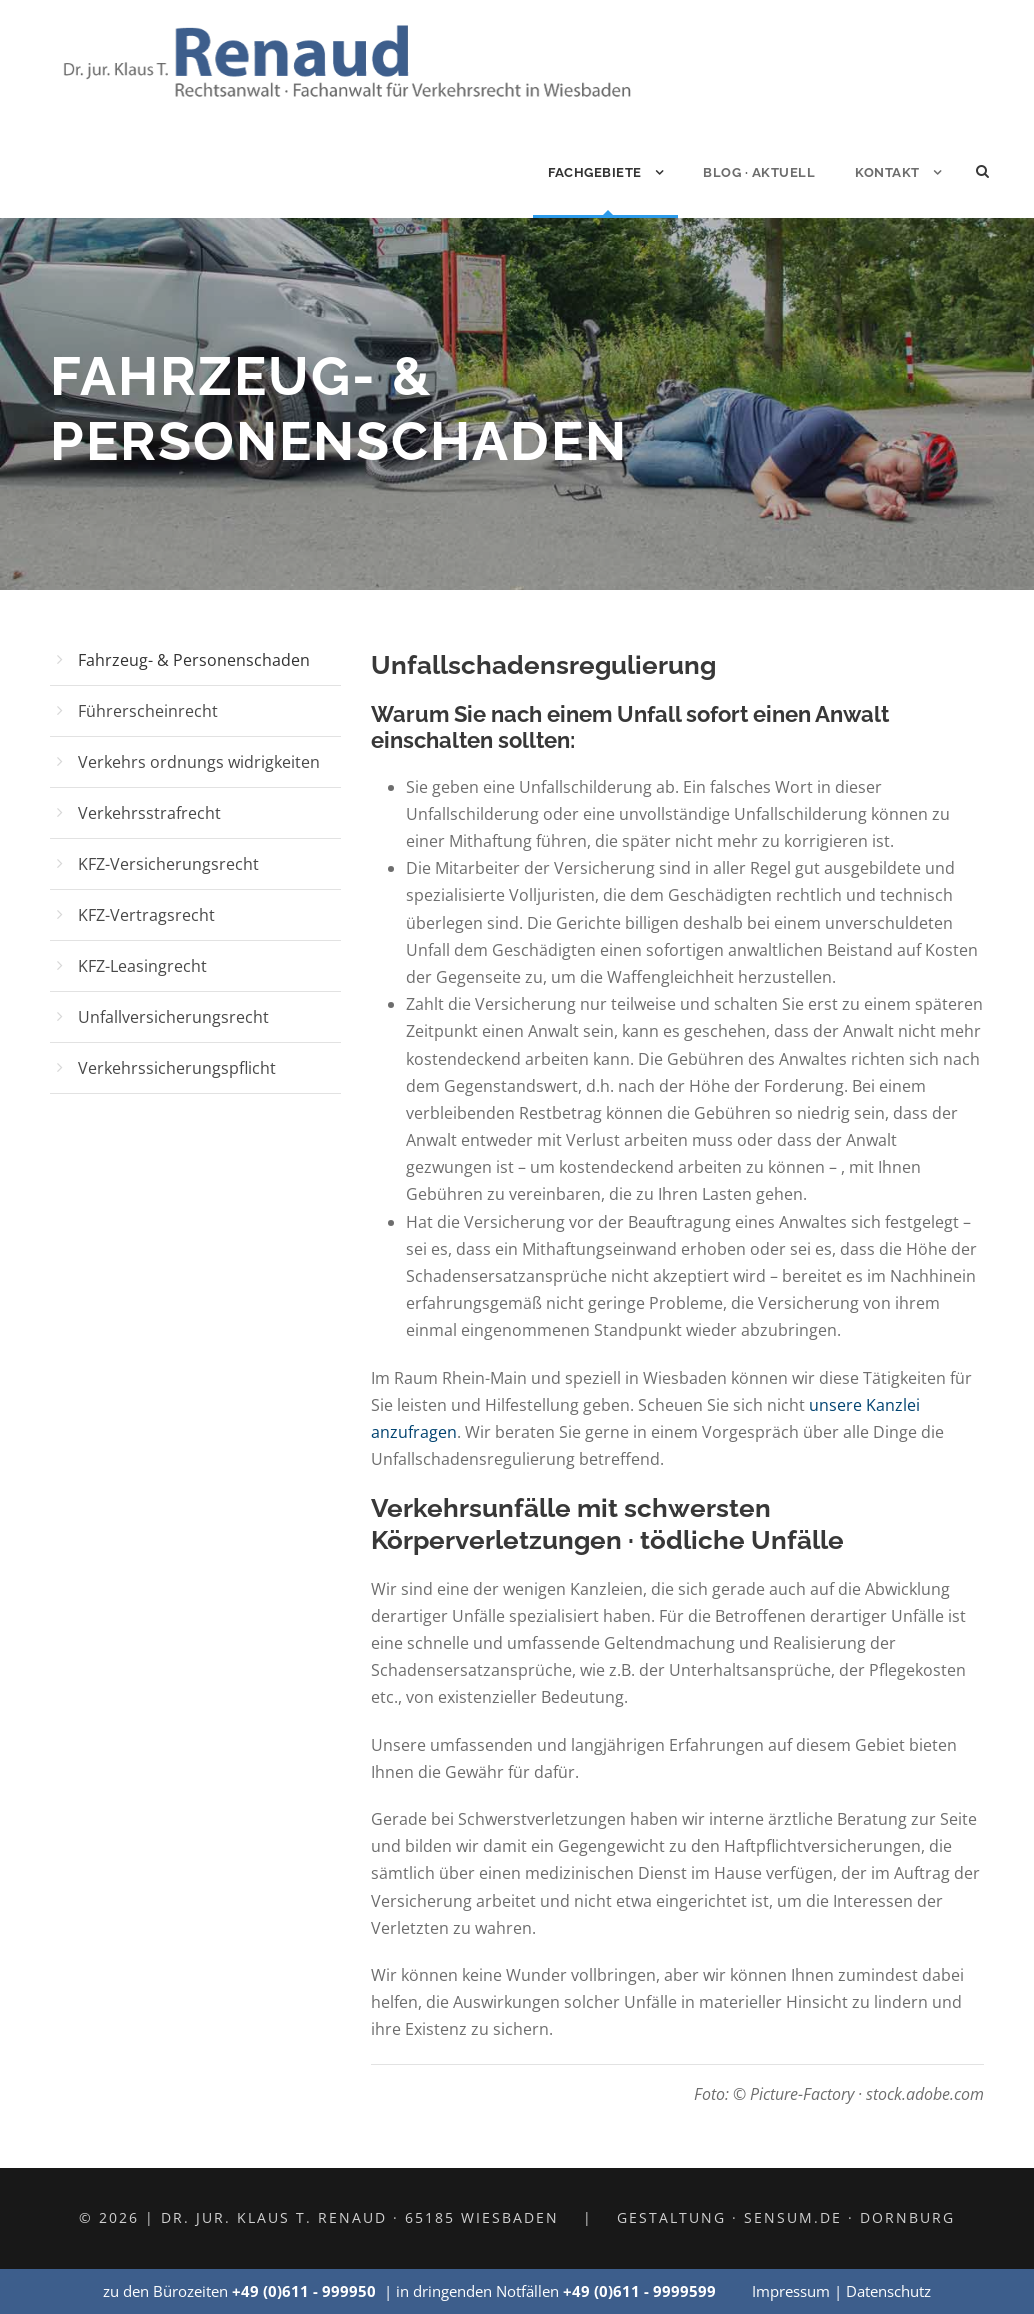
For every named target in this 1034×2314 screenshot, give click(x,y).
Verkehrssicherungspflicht (177, 1068)
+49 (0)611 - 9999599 (639, 2291)
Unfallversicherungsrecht (173, 1017)
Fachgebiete (595, 172)
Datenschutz (888, 2291)
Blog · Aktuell (759, 172)
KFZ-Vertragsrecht (146, 915)
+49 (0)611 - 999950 (304, 2291)
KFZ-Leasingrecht (142, 966)
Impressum (791, 2291)
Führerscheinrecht (148, 711)
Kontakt (887, 172)
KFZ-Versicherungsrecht (168, 864)
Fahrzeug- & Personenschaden (194, 660)
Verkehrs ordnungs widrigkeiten (199, 762)
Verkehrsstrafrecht (149, 813)
